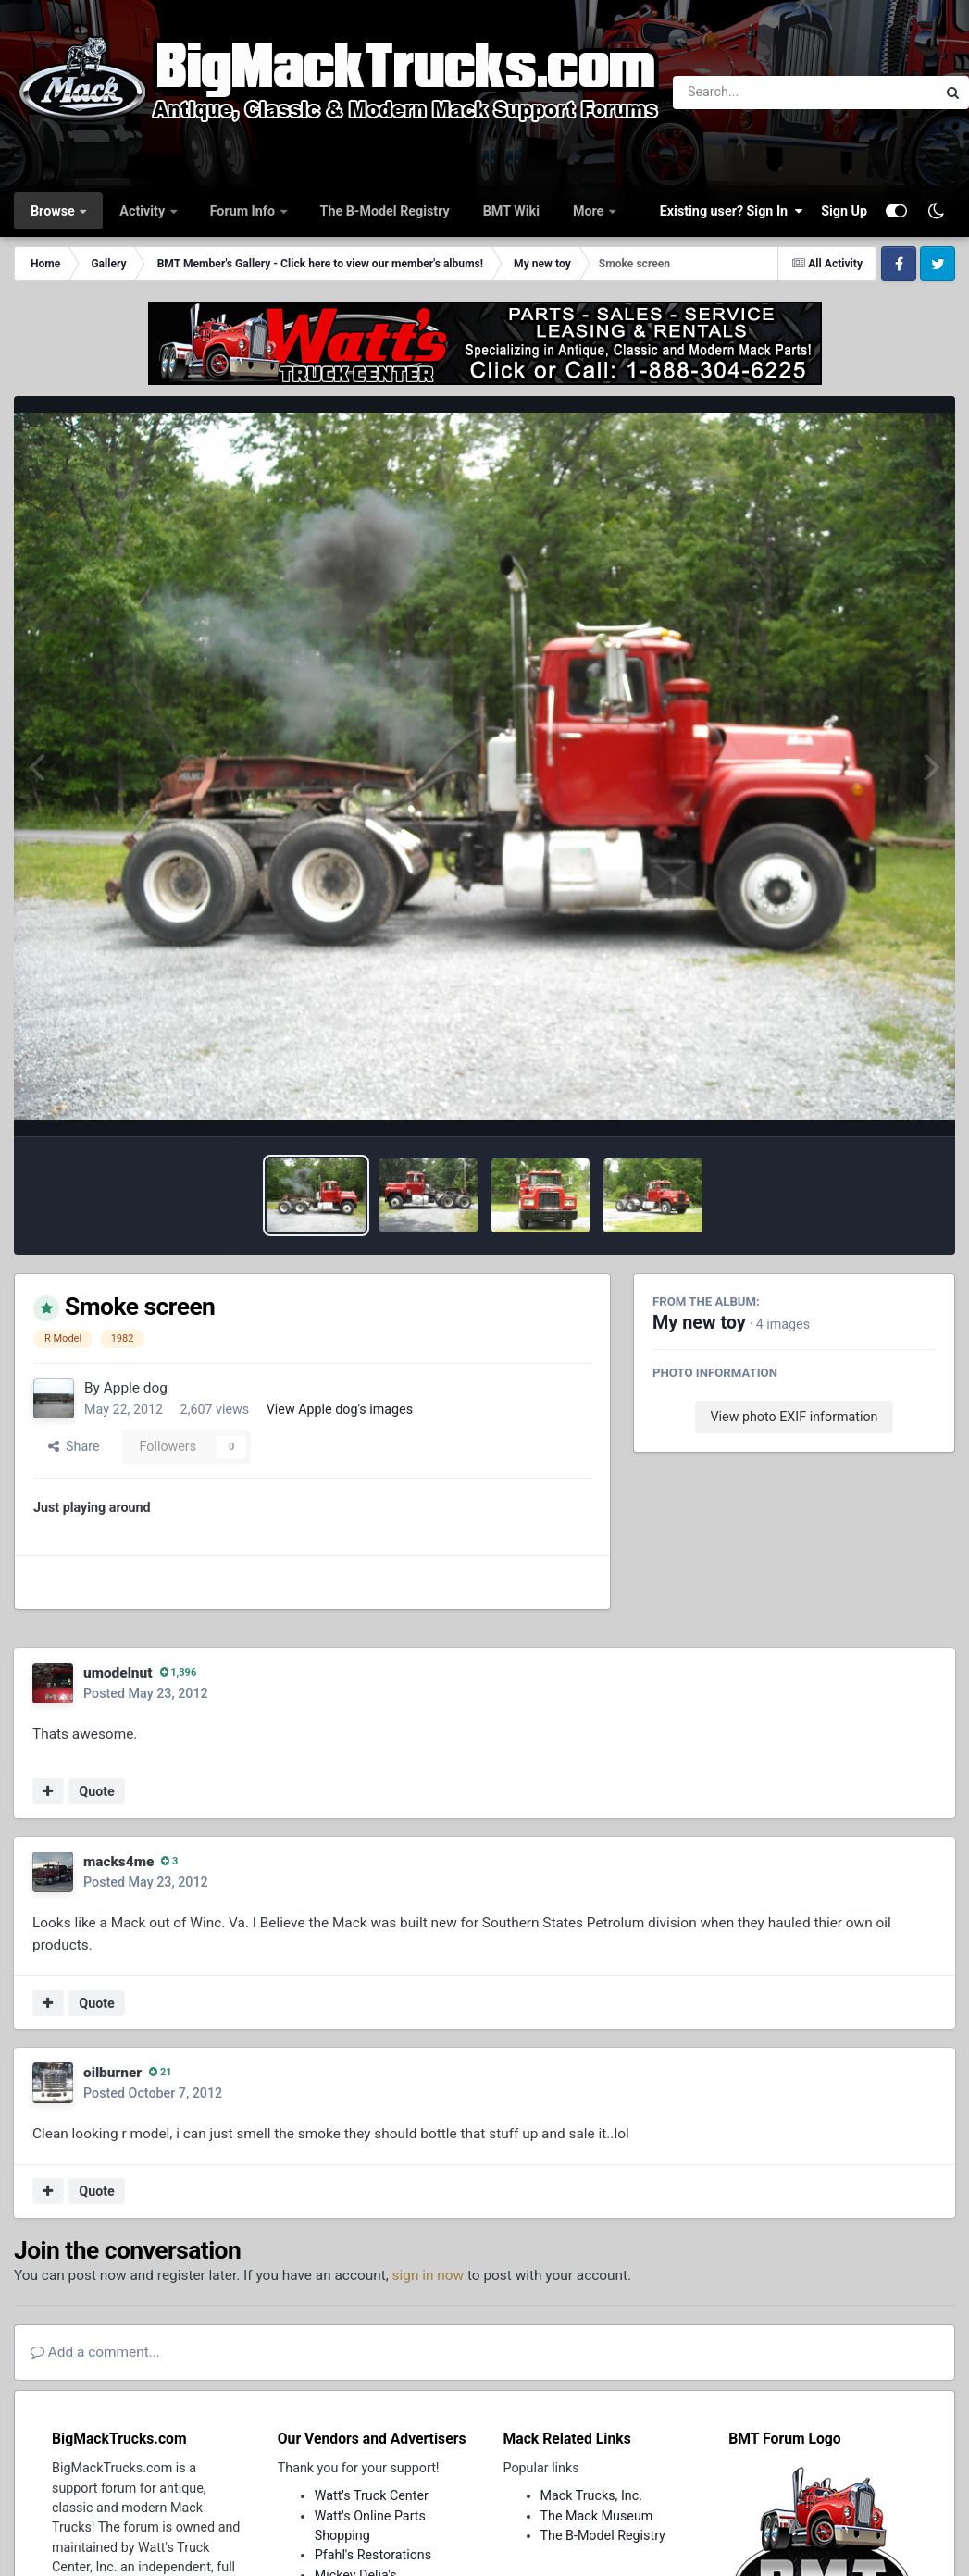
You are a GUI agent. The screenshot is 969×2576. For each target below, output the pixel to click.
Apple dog (136, 1388)
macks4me (118, 1861)
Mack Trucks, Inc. (591, 2495)
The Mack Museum (596, 2515)
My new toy (699, 1322)
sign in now (428, 2275)
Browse (54, 211)
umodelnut (118, 1673)
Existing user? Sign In (731, 211)
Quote (97, 1791)
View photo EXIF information (793, 1416)
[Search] (754, 92)
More (590, 211)
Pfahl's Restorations (373, 2554)
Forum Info (244, 211)
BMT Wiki (511, 211)
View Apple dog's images (340, 1409)
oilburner (112, 2072)
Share (74, 1446)
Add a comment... (95, 2352)
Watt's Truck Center (372, 2495)
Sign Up (844, 211)
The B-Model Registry (385, 211)
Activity (143, 211)
